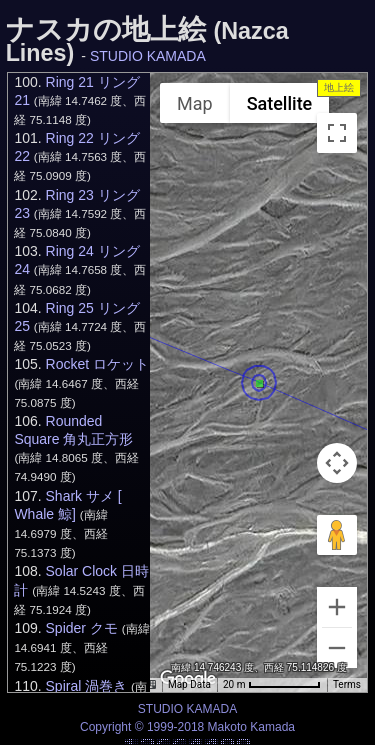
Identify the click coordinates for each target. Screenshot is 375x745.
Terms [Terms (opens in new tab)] (347, 684)
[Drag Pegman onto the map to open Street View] (337, 535)
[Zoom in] (337, 607)
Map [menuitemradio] (195, 103)
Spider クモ (82, 628)
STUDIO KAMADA (148, 56)
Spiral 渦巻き (87, 686)
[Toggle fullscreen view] (337, 133)
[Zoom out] (337, 648)
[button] (260, 384)
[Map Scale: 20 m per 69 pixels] (272, 685)
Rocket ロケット (97, 364)
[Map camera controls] (337, 463)
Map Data (189, 684)
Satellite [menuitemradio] (280, 103)
